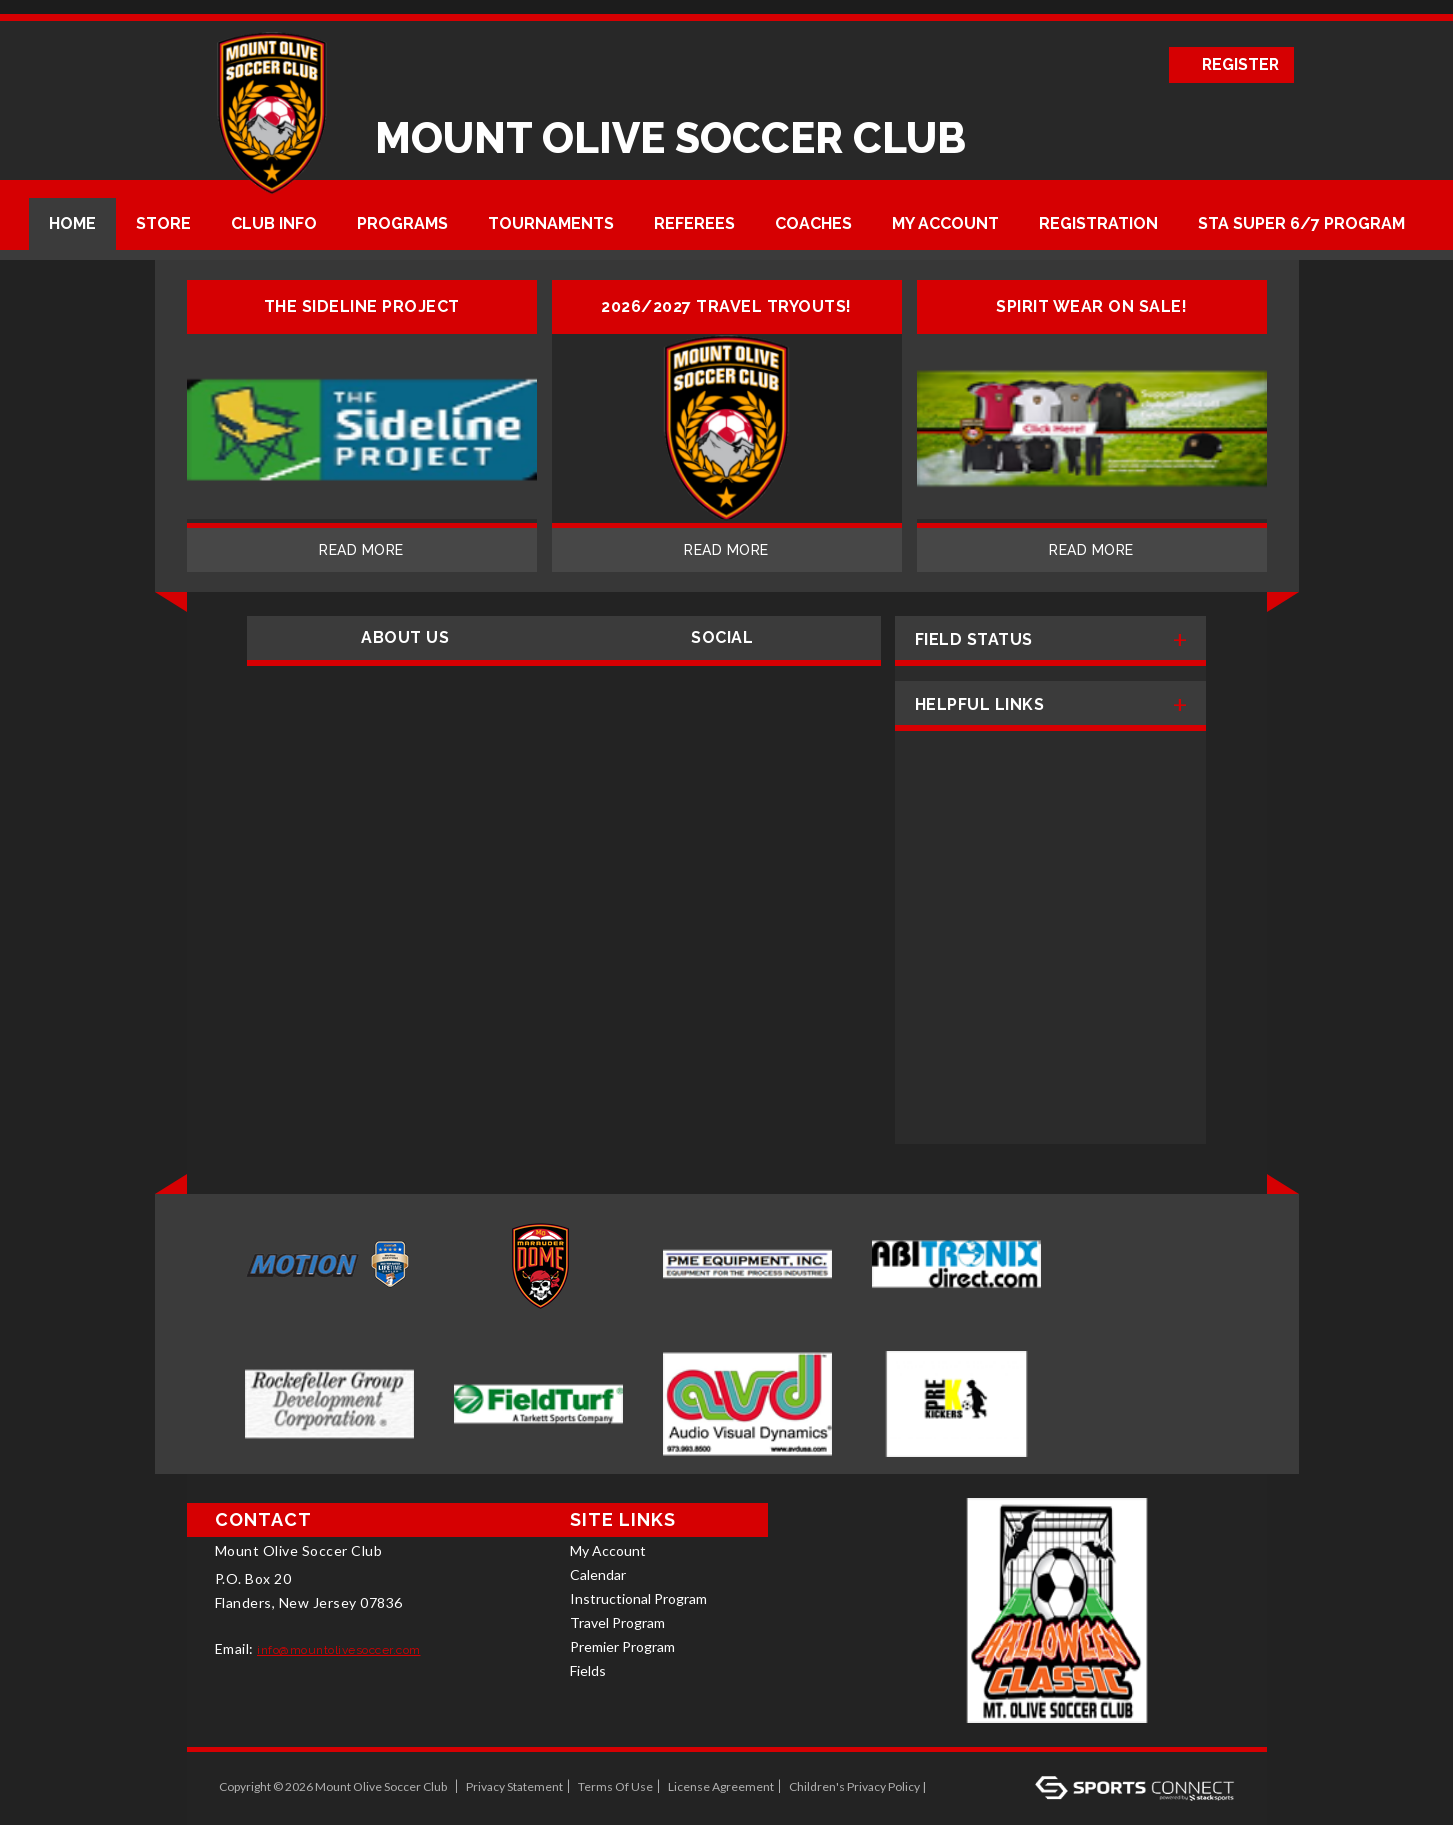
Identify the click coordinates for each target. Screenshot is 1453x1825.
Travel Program (617, 1622)
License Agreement (721, 1786)
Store (163, 223)
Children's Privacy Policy (854, 1786)
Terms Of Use (615, 1786)
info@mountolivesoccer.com (339, 1650)
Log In (955, 1786)
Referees (694, 223)
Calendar (598, 1574)
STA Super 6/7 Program (1301, 223)
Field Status (974, 639)
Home (72, 223)
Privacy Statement (514, 1786)
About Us (405, 637)
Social (722, 637)
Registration (1098, 223)
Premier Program (622, 1646)
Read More (361, 550)
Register (1239, 64)
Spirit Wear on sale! (1091, 307)
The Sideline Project (362, 307)
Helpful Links (980, 704)
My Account (945, 223)
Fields (588, 1670)
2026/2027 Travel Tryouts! (726, 307)
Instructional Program (638, 1598)
